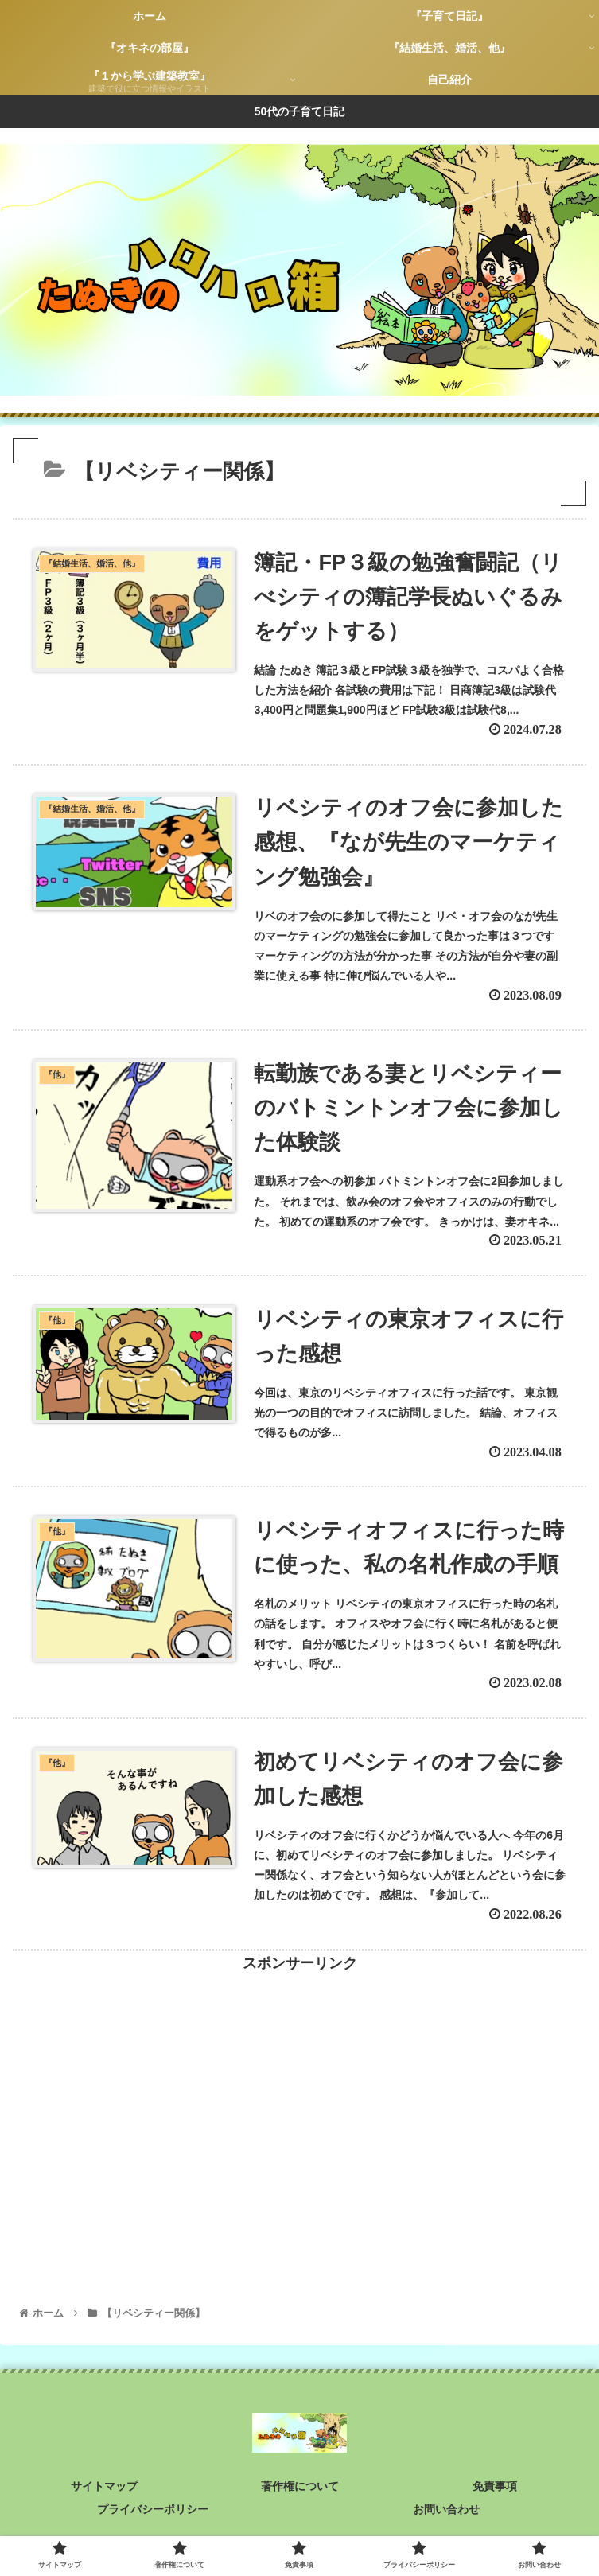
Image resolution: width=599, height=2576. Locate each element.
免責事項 (495, 2486)
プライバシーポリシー (152, 2509)
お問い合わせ (446, 2509)
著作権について (300, 2486)
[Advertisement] (299, 2087)
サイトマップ (104, 2486)
